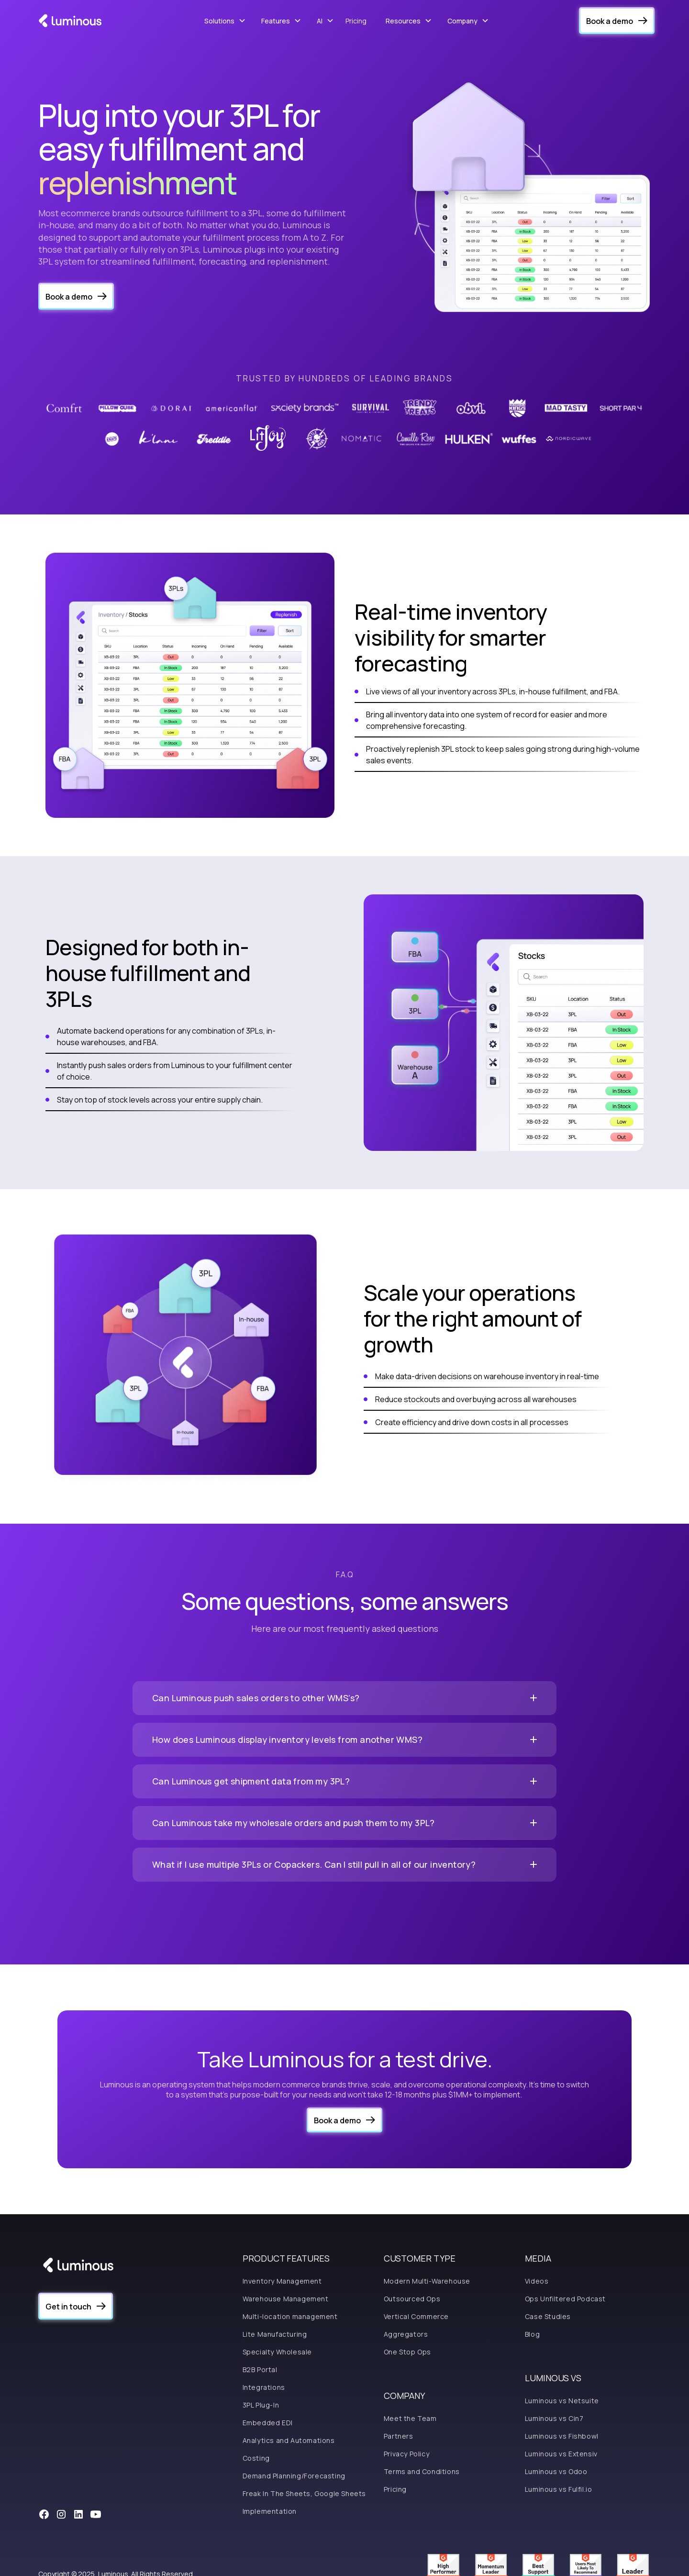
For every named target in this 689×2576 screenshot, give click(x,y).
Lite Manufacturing (275, 2334)
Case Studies (548, 2316)
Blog (532, 2334)
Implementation (270, 2511)
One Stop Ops (407, 2351)
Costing (256, 2458)
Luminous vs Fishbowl (562, 2436)
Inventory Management (282, 2281)
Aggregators (406, 2334)
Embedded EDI (268, 2422)
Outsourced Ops (412, 2298)
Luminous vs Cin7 (554, 2418)
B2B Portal (260, 2369)
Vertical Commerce (416, 2316)
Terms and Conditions (422, 2471)
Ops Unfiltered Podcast (565, 2298)
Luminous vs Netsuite (562, 2400)
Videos (537, 2281)
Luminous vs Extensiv (561, 2453)
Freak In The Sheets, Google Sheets (304, 2493)
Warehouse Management (286, 2298)
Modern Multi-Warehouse (427, 2281)
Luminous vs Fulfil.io (558, 2489)
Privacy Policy (406, 2453)
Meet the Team (410, 2418)
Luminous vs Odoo (556, 2471)
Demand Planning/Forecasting (294, 2475)
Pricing (356, 20)
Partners (398, 2436)
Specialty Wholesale (277, 2351)
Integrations (264, 2387)
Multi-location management (290, 2316)
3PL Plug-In (261, 2404)
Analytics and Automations (289, 2440)
